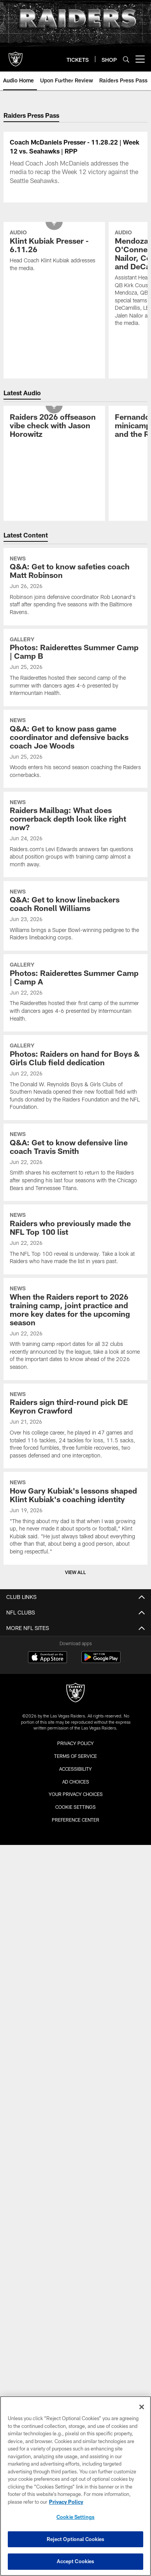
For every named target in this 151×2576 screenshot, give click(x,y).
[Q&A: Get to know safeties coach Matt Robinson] (75, 667)
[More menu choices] (140, 59)
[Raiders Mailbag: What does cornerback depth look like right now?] (75, 915)
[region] (75, 2486)
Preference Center (75, 1900)
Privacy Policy (75, 1824)
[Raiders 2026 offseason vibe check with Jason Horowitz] (54, 507)
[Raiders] (75, 1774)
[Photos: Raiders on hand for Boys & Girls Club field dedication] (75, 1158)
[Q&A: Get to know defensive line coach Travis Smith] (75, 1243)
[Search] (126, 59)
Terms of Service (75, 1837)
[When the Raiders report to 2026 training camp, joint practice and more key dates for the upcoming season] (75, 1410)
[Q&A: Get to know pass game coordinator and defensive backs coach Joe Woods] (75, 830)
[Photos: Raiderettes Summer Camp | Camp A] (75, 1073)
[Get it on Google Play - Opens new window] (101, 1741)
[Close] (141, 2406)
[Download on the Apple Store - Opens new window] (47, 1738)
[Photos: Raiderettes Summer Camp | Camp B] (75, 748)
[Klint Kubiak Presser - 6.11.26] (54, 332)
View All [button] (75, 1653)
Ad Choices (75, 1862)
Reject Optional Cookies (76, 2539)
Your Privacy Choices (76, 1875)
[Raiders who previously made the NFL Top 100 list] (75, 1320)
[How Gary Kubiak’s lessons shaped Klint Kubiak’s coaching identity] (75, 1599)
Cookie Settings (75, 1887)
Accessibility (75, 1849)
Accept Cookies (76, 2561)
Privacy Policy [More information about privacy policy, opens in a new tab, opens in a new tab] (66, 2502)
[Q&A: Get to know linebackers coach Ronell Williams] (75, 996)
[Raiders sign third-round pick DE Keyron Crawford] (75, 1507)
